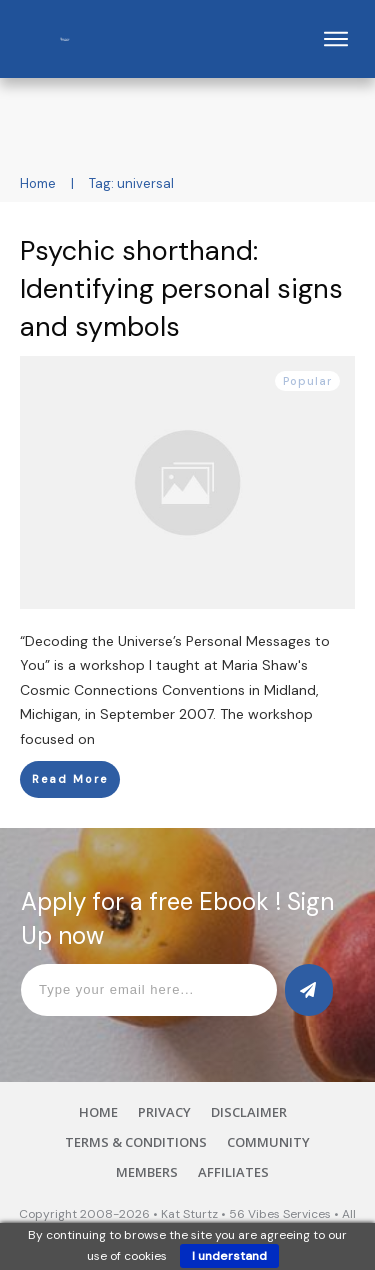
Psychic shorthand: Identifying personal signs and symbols (181, 288)
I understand (229, 1256)
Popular (307, 381)
